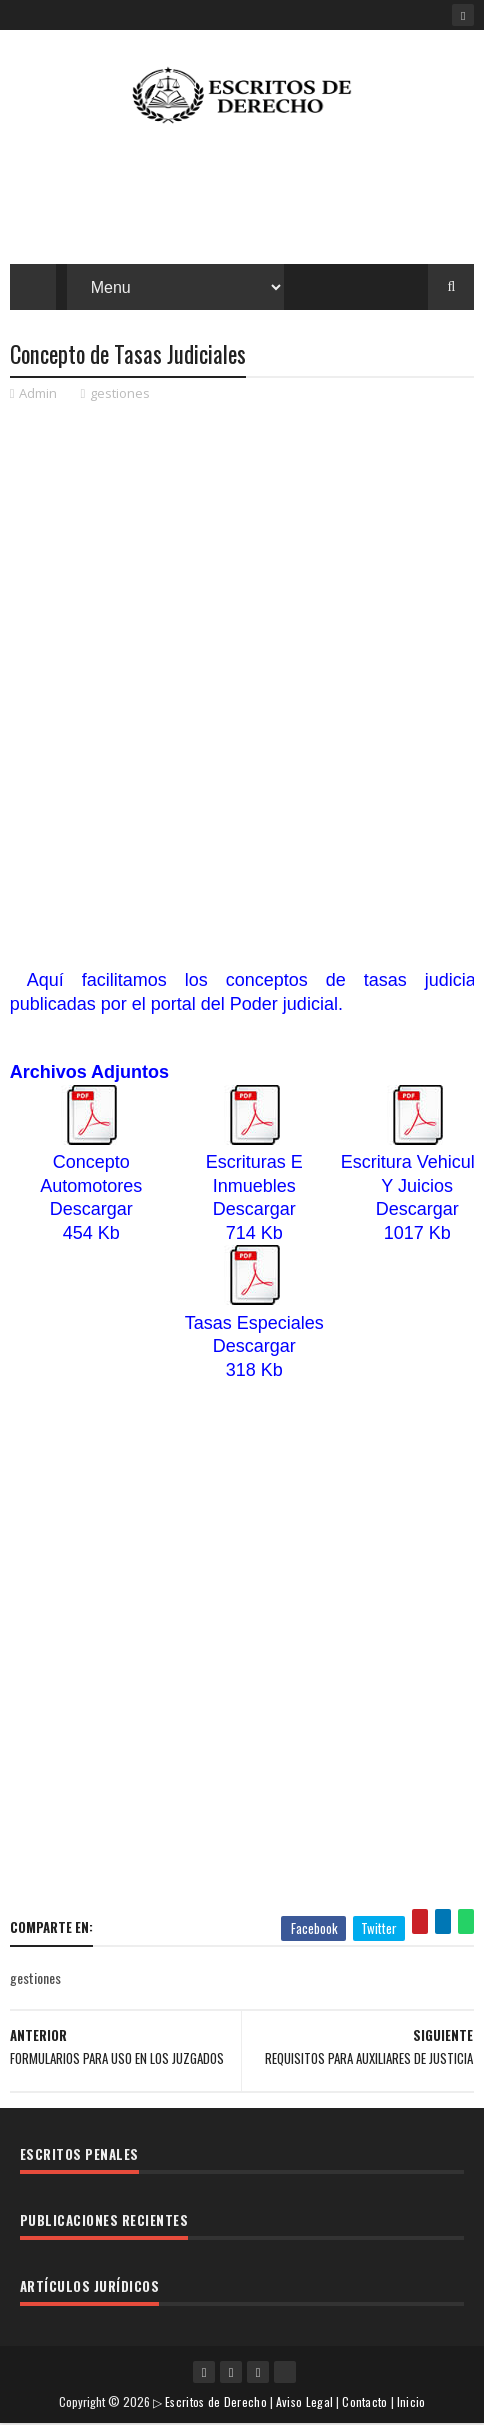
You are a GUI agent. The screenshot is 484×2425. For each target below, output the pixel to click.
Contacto (364, 2402)
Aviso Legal (304, 2402)
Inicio (411, 2402)
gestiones (120, 395)
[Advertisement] (242, 663)
